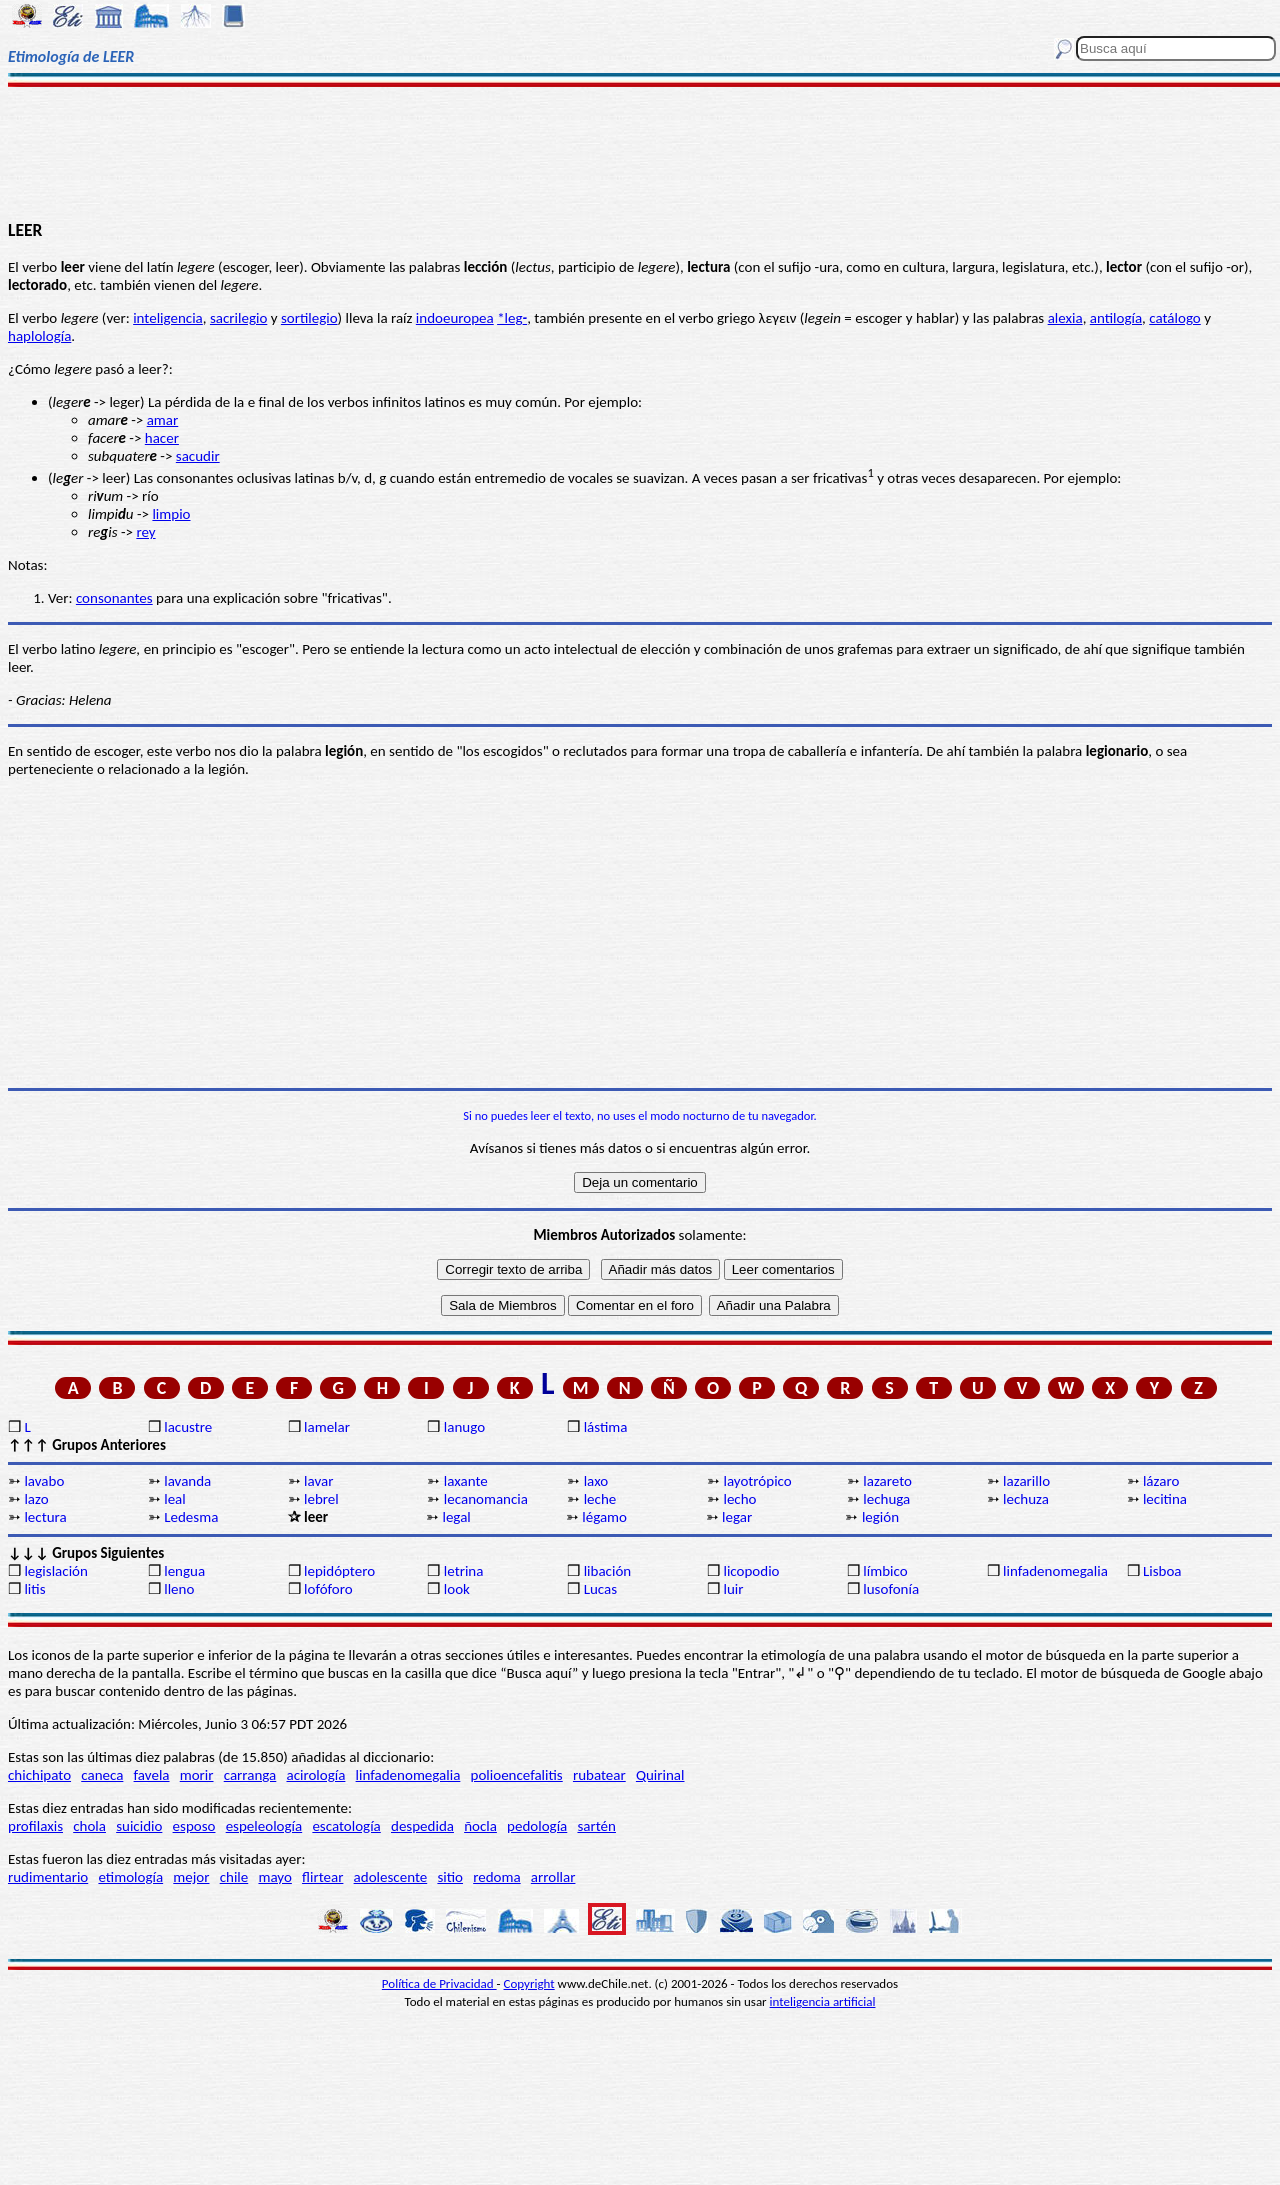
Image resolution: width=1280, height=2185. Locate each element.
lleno (179, 1589)
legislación (55, 1571)
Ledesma (191, 1517)
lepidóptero (339, 1571)
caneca (102, 1775)
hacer (162, 438)
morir (197, 1775)
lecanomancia (486, 1499)
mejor (191, 1877)
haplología (39, 336)
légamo (604, 1517)
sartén (596, 1826)
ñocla (480, 1826)
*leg (509, 318)
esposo (194, 1826)
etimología (130, 1877)
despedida (422, 1826)
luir (733, 1589)
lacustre (188, 1427)
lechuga (886, 1499)
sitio (450, 1877)
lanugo (464, 1427)
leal (175, 1499)
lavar (318, 1481)
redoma (496, 1877)
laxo (596, 1481)
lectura (45, 1517)
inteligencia (168, 318)
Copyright (529, 1983)
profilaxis (35, 1826)
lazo (36, 1499)
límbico (885, 1571)
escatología (346, 1826)
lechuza (1026, 1499)
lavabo (44, 1481)
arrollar (553, 1877)
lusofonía (891, 1589)
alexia (1065, 318)
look (457, 1589)
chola (89, 1826)
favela (152, 1775)
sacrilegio (238, 318)
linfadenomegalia (1055, 1571)
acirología (315, 1775)
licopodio (751, 1571)
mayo (274, 1877)
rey (145, 532)
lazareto (887, 1481)
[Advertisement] (640, 152)
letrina (464, 1571)
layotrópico (757, 1481)
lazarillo (1026, 1481)
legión (880, 1517)
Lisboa (1162, 1571)
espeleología (264, 1826)
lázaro (1161, 1481)
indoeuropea (455, 318)
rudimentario (48, 1877)
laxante (466, 1481)
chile (234, 1877)
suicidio (139, 1826)
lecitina (1165, 1499)
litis (34, 1589)
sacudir (198, 456)
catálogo (1175, 318)
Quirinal (660, 1775)
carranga (250, 1775)
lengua (184, 1571)
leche (600, 1499)
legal (456, 1517)
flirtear (322, 1877)
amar (163, 420)
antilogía (1116, 318)
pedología (537, 1826)
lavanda (187, 1481)
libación (608, 1571)
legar (737, 1517)
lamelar (327, 1427)
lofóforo (328, 1589)
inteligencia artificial (823, 2001)
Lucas (600, 1589)
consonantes (114, 598)
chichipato (39, 1775)
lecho (739, 1499)
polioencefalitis (517, 1775)
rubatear (599, 1775)
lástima (606, 1427)
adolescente (391, 1877)
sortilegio (309, 318)
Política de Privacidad (439, 1983)
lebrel (321, 1499)
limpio (171, 514)
